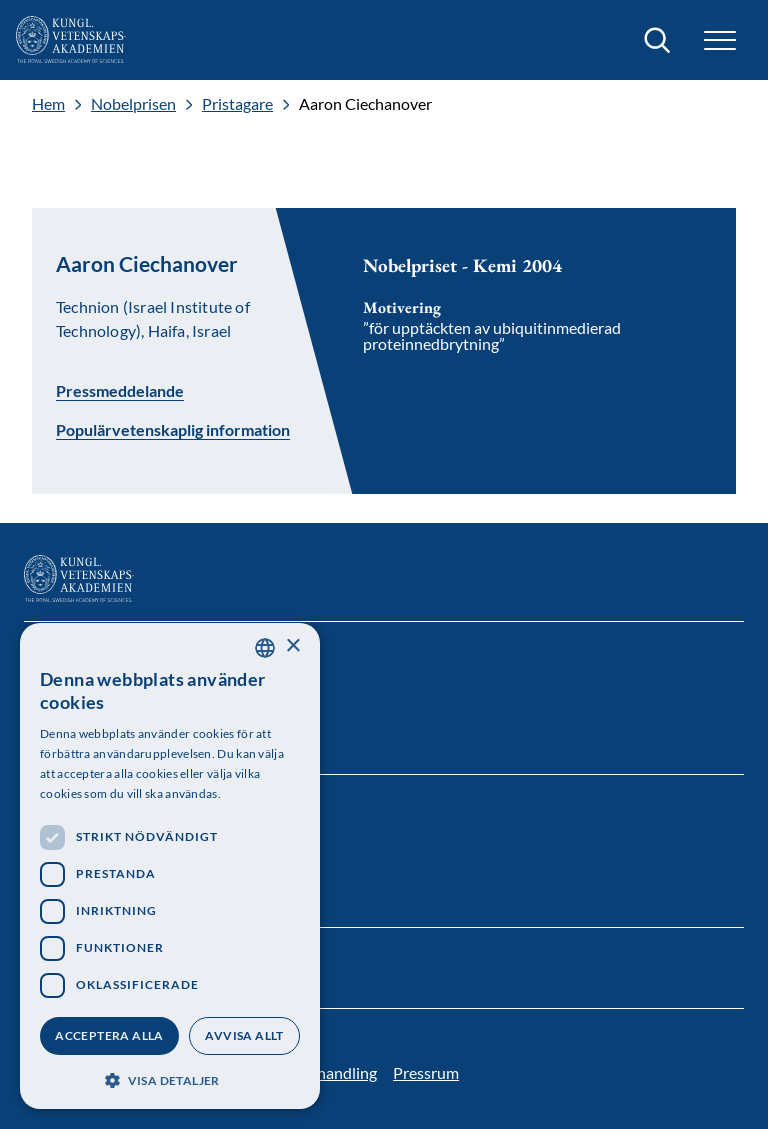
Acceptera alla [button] (109, 1035)
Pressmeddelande (120, 390)
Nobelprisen (133, 104)
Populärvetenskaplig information (173, 430)
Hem (48, 104)
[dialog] (170, 866)
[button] (720, 40)
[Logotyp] (71, 40)
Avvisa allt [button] (244, 1035)
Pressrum (426, 1072)
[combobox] (265, 648)
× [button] (292, 646)
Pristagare (237, 104)
